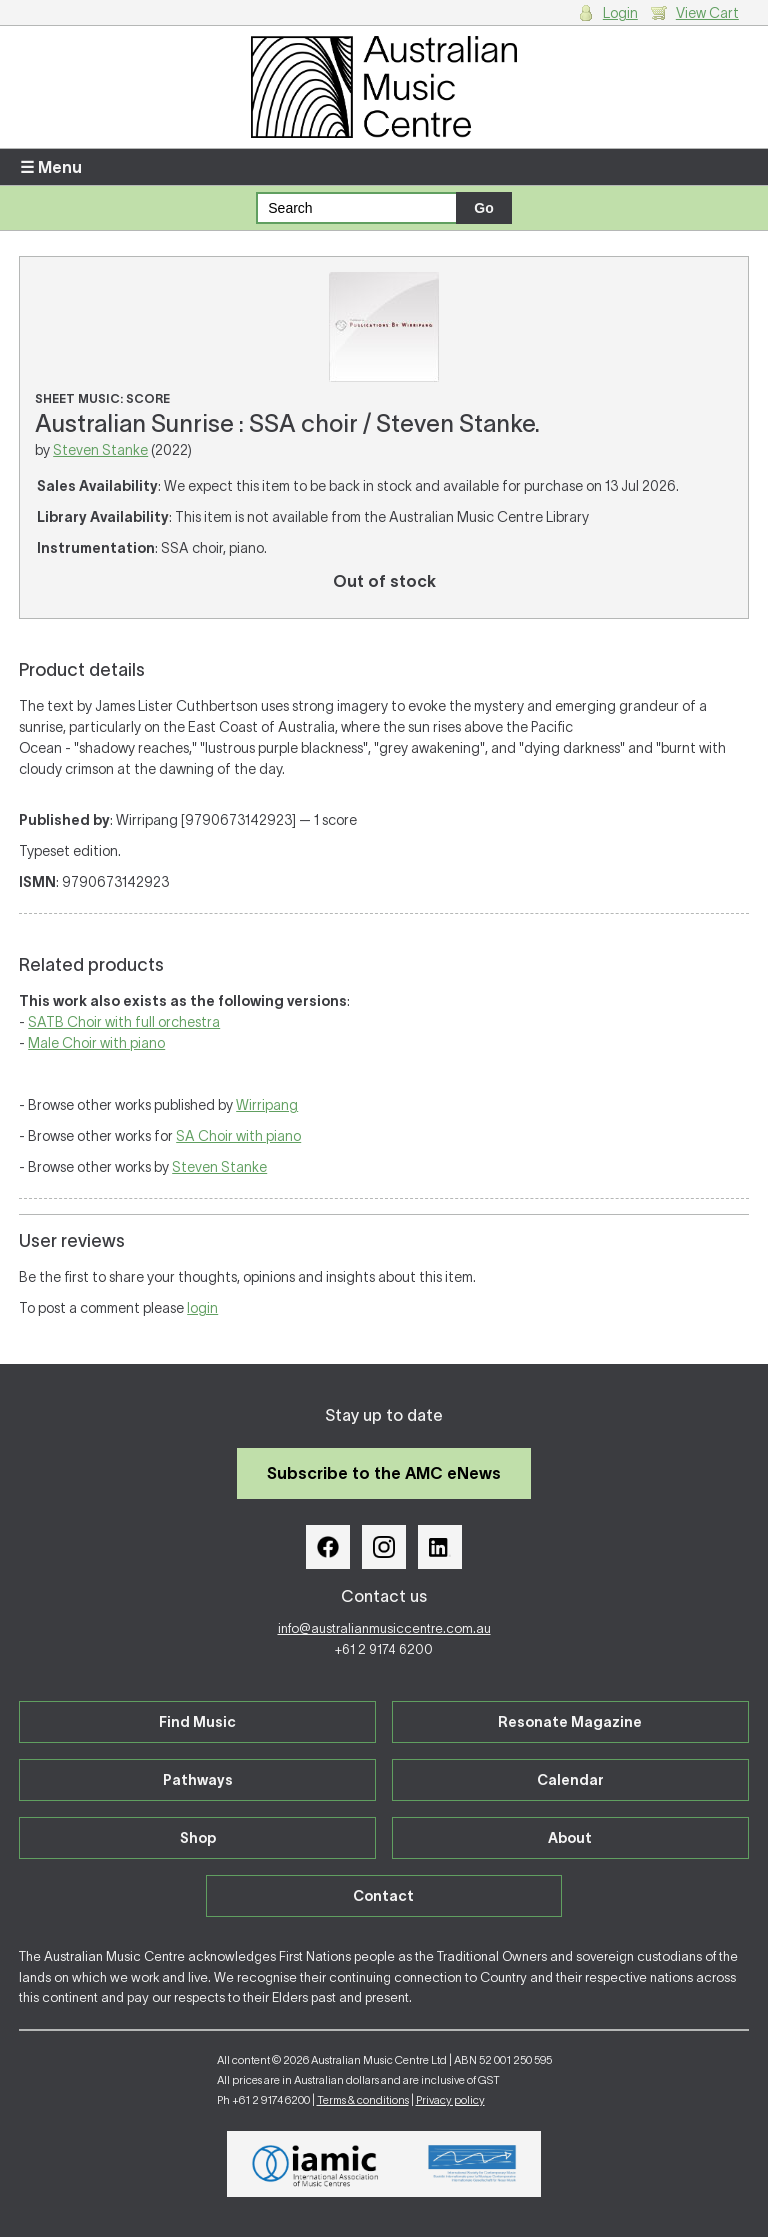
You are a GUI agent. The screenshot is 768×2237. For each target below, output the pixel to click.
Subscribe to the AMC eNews (384, 1473)
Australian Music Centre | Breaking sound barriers (384, 87)
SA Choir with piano (238, 1136)
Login (620, 13)
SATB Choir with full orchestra (124, 1022)
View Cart (707, 13)
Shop (198, 1838)
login (202, 1308)
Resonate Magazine (570, 1722)
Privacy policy (450, 2100)
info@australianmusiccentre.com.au (384, 1628)
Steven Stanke (100, 450)
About (570, 1838)
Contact (383, 1896)
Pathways (198, 1780)
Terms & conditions (363, 2100)
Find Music (197, 1722)
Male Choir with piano (96, 1043)
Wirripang (267, 1105)
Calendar (570, 1780)
